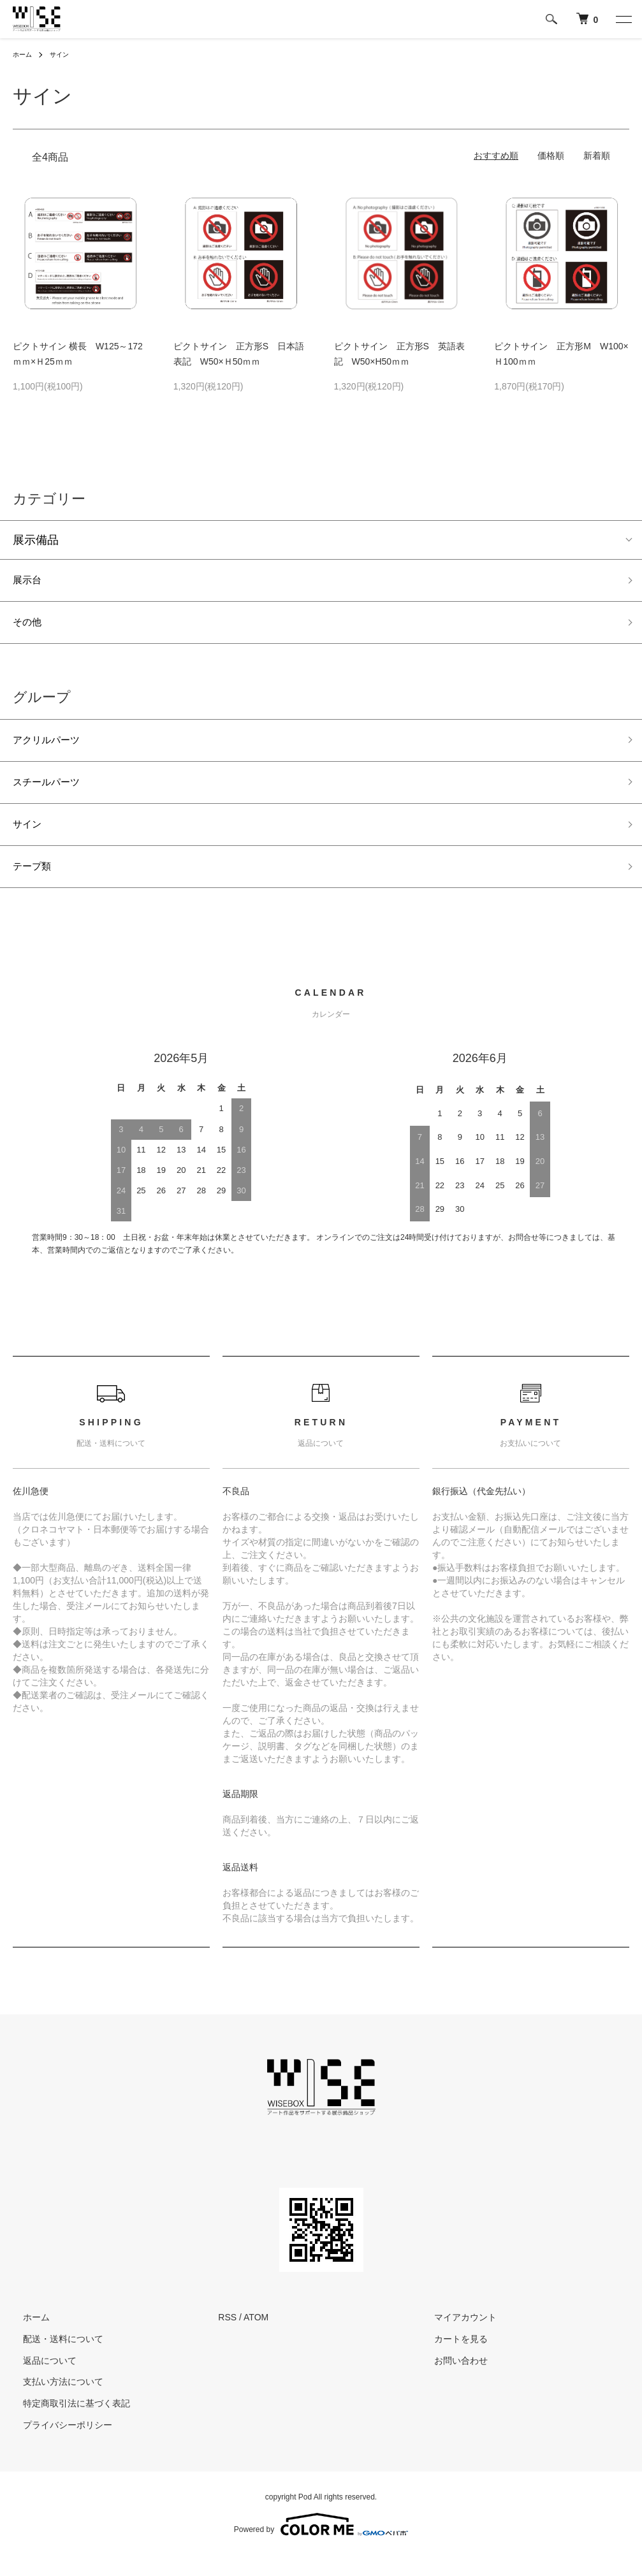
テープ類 (36, 885)
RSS (227, 2338)
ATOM (256, 2338)
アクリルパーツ (53, 749)
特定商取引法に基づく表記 (66, 2424)
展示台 (30, 582)
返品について (39, 2381)
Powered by (321, 2545)
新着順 (596, 155)
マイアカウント (455, 2338)
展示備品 (36, 540)
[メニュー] (623, 19)
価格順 (550, 155)
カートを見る (451, 2360)
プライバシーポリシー (57, 2446)
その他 (30, 628)
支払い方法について (53, 2403)
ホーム (24, 54)
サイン (65, 54)
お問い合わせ (451, 2381)
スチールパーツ (53, 794)
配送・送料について (53, 2360)
